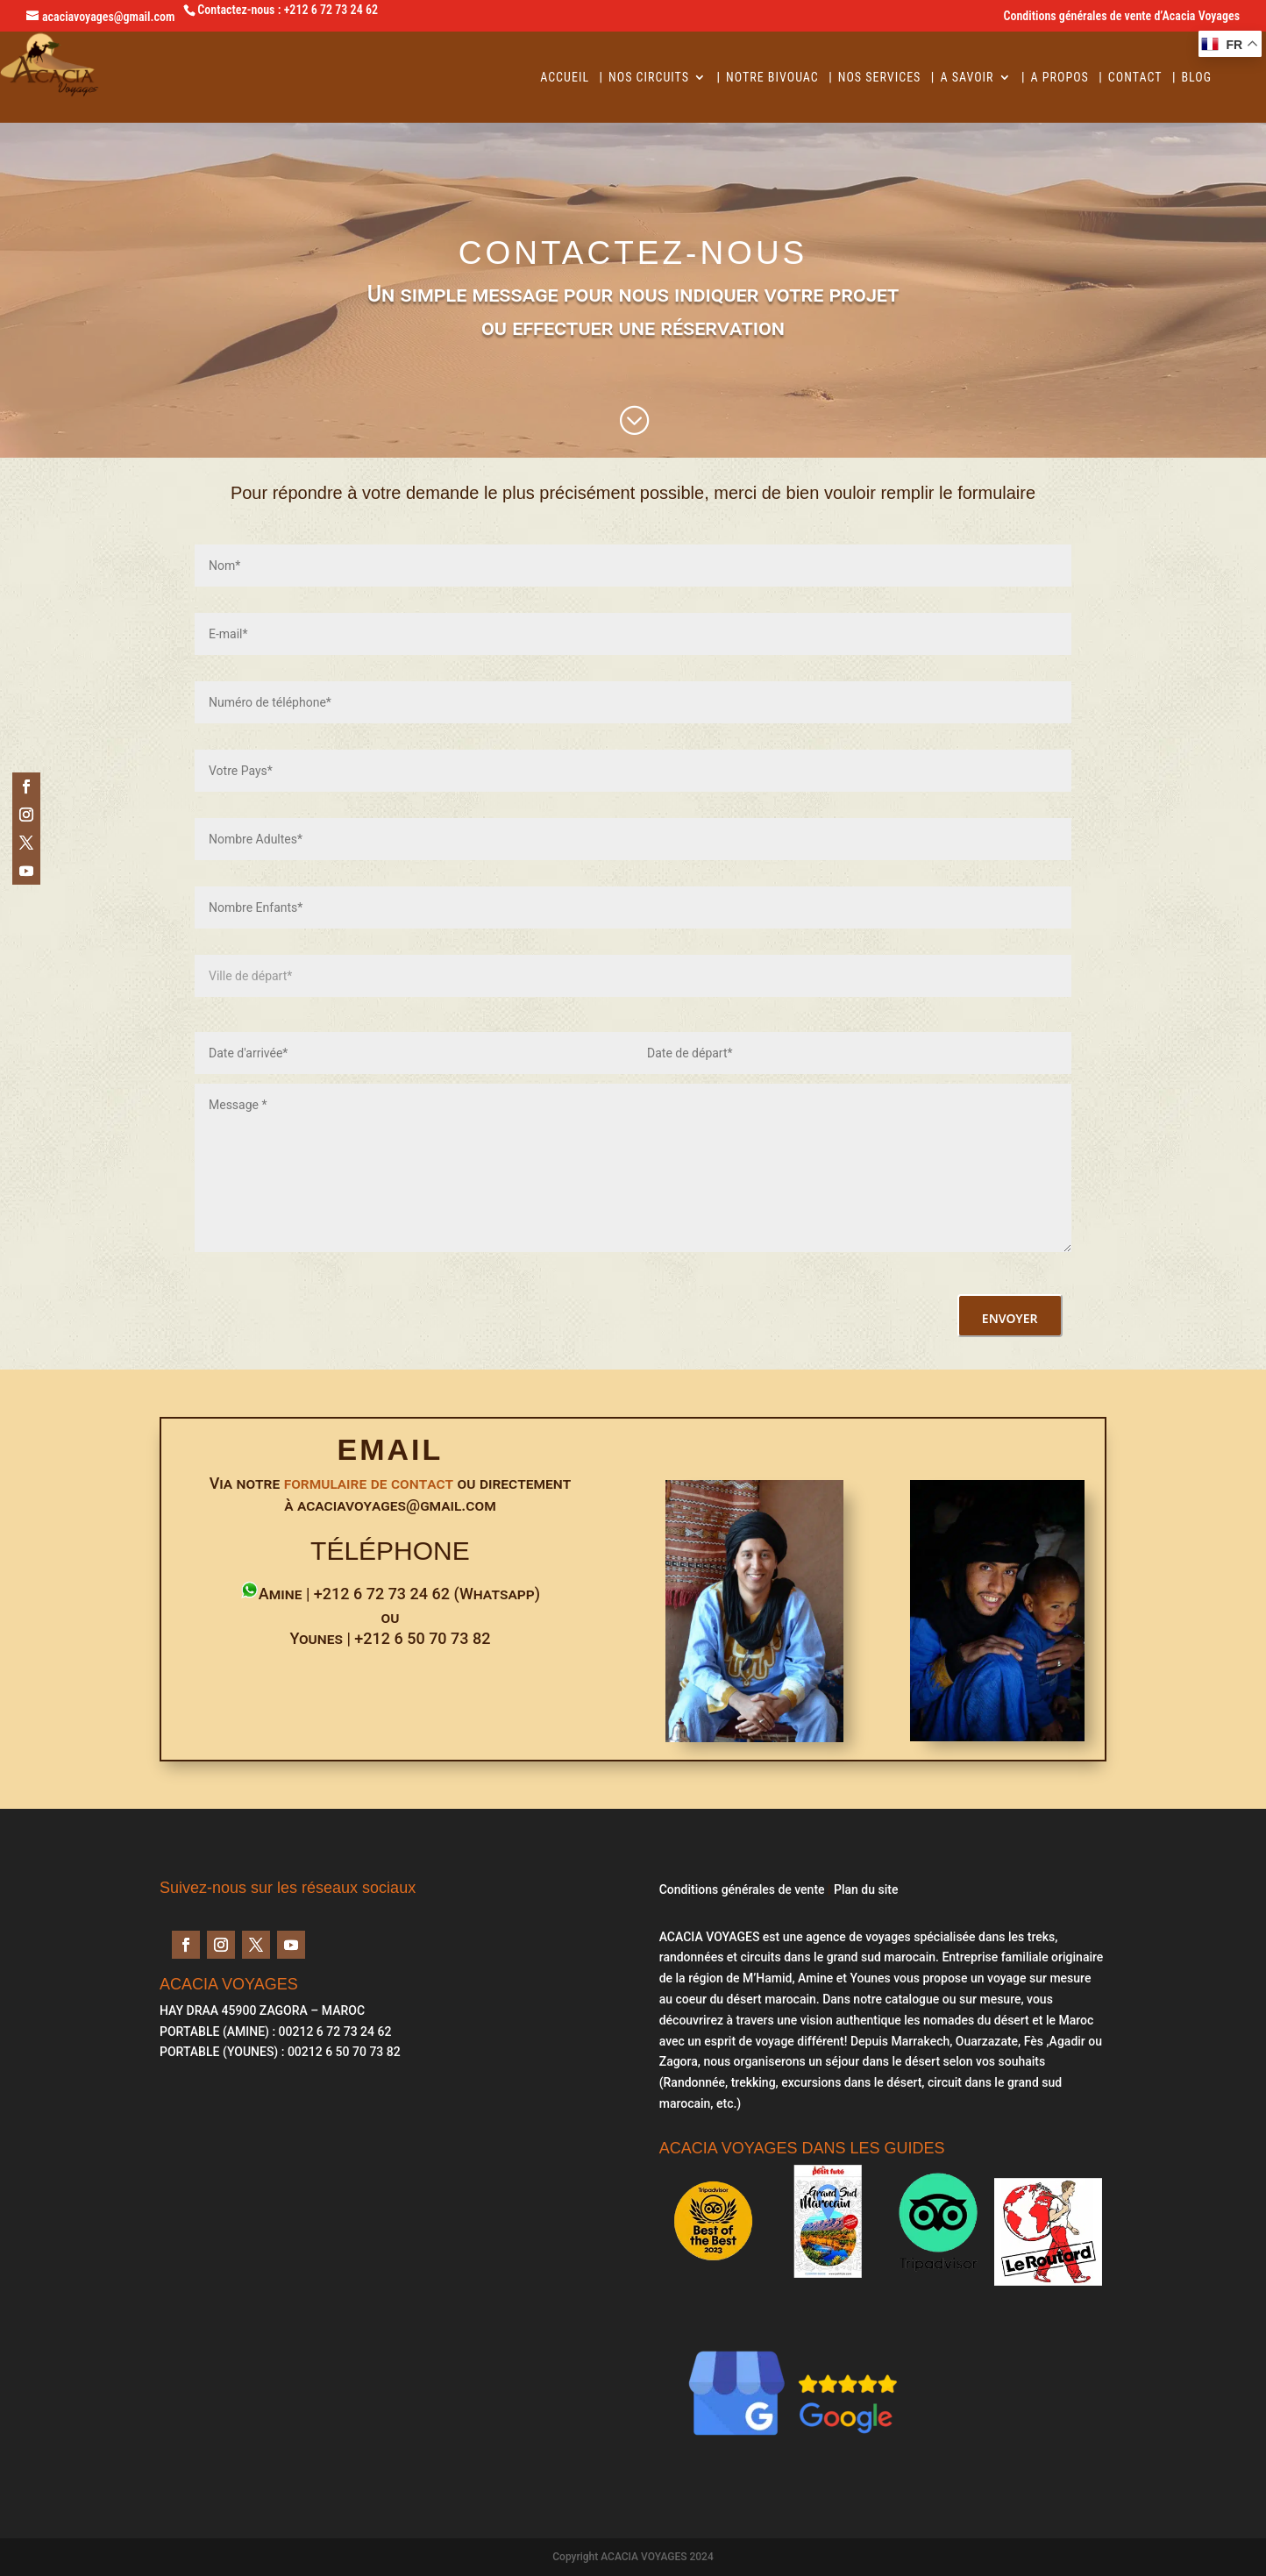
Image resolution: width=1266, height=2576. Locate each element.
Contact (1135, 77)
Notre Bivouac (772, 77)
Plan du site (866, 1889)
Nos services (879, 77)
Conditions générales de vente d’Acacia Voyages (1122, 16)
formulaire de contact (369, 1483)
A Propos (1060, 77)
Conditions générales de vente (742, 1889)
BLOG (1196, 77)
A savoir (966, 77)
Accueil (564, 77)
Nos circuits (648, 77)
